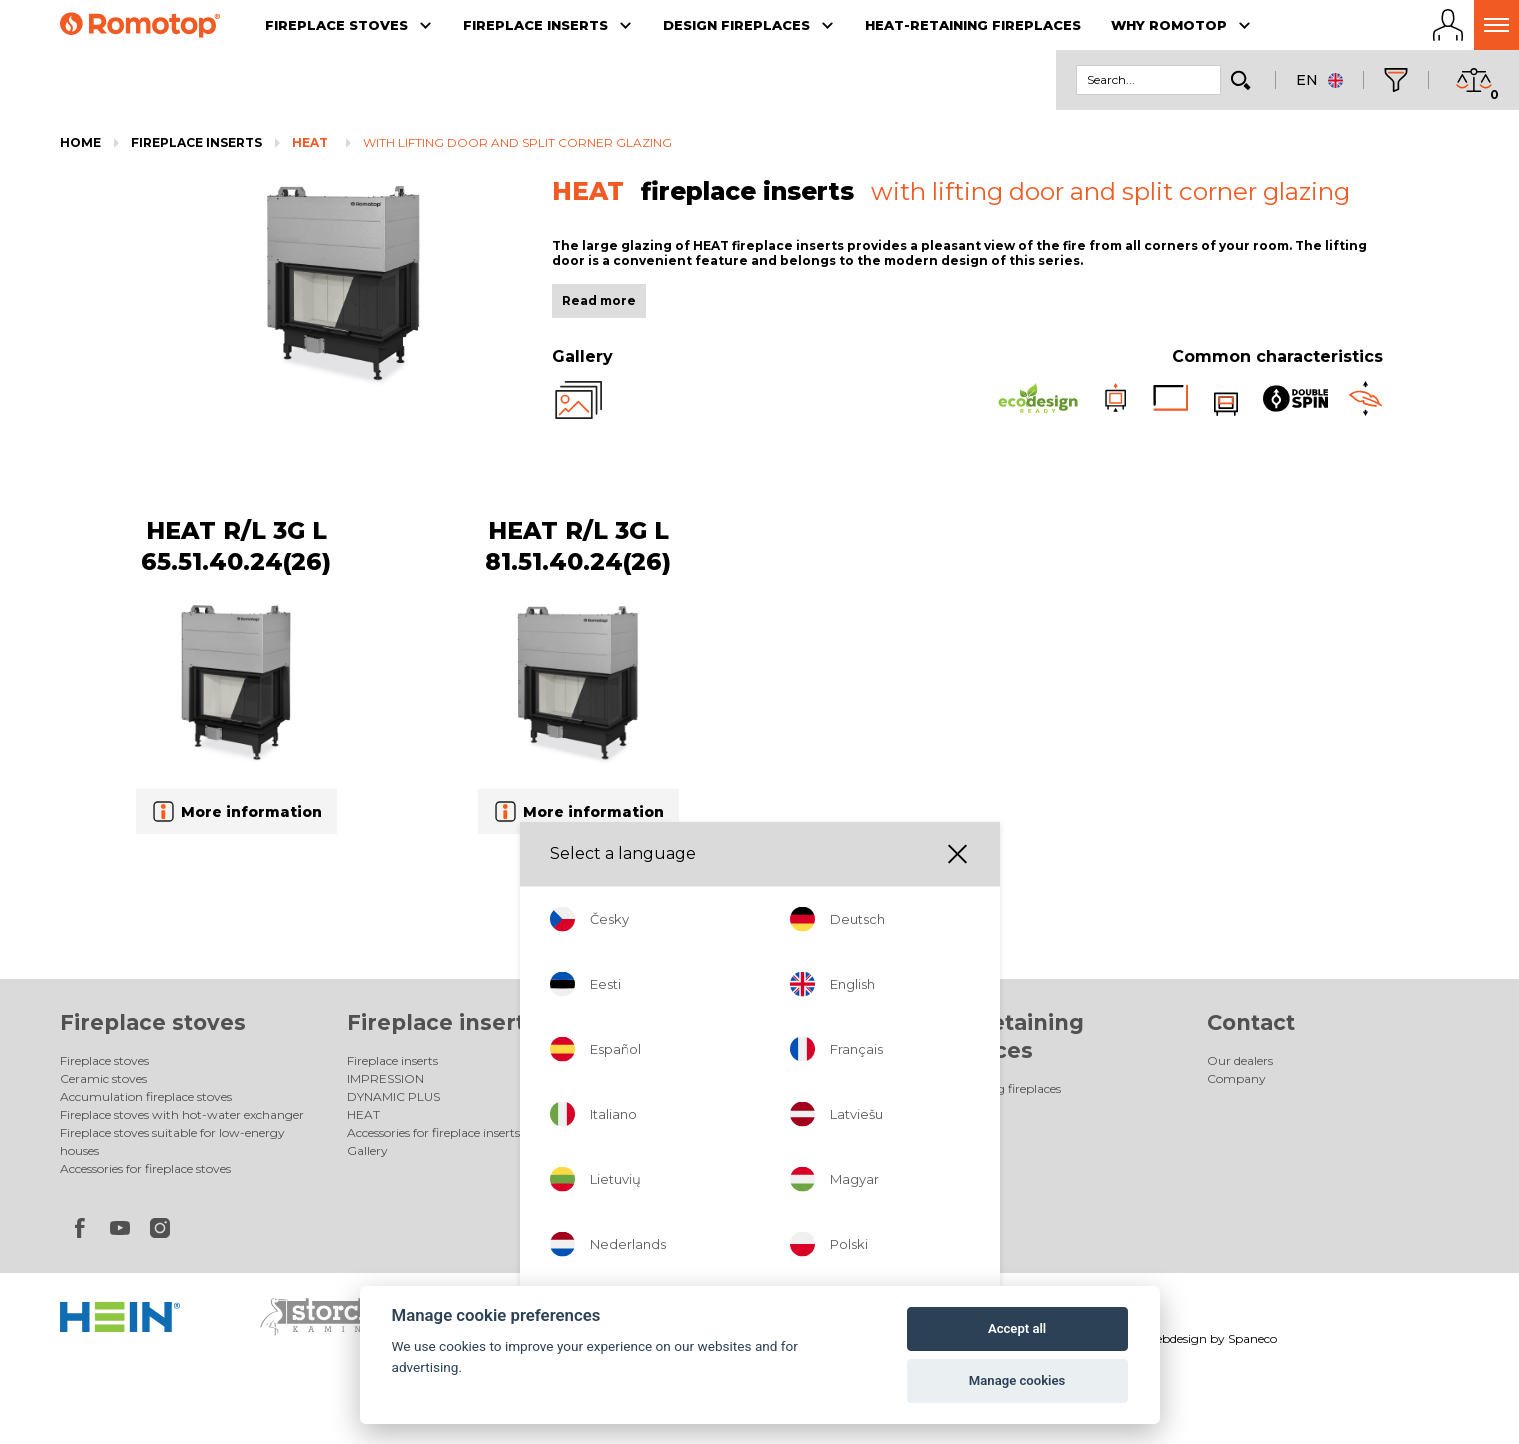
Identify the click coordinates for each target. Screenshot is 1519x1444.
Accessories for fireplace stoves (145, 1168)
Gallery (367, 1150)
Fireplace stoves (153, 1022)
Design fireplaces (732, 1022)
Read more (599, 300)
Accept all (1017, 1328)
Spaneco (1252, 1338)
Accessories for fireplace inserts (433, 1132)
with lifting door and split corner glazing (517, 142)
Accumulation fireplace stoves (146, 1096)
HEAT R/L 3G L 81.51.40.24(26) (578, 546)
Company (1236, 1078)
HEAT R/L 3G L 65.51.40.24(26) (236, 546)
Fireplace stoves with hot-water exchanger (182, 1114)
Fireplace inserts (196, 142)
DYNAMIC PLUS (393, 1096)
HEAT (310, 142)
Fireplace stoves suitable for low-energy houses (172, 1141)
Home (80, 142)
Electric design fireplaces (702, 1078)
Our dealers (1240, 1060)
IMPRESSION (385, 1078)
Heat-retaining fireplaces (990, 1088)
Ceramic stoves (103, 1078)
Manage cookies (1017, 1380)
